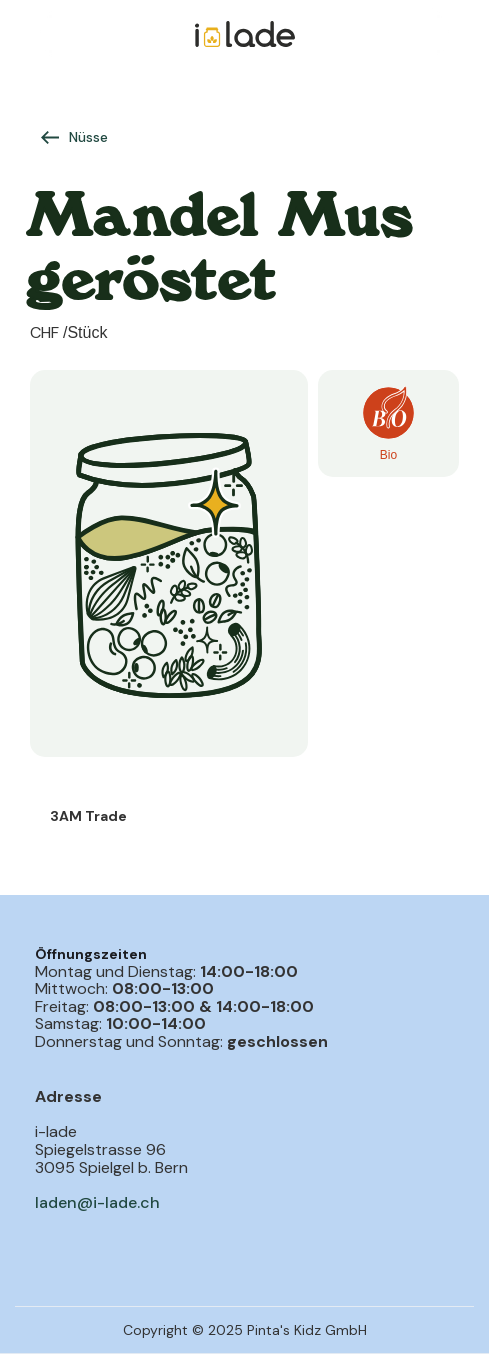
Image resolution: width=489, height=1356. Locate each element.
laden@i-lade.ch (97, 1202)
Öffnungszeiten (91, 954)
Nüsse (88, 137)
